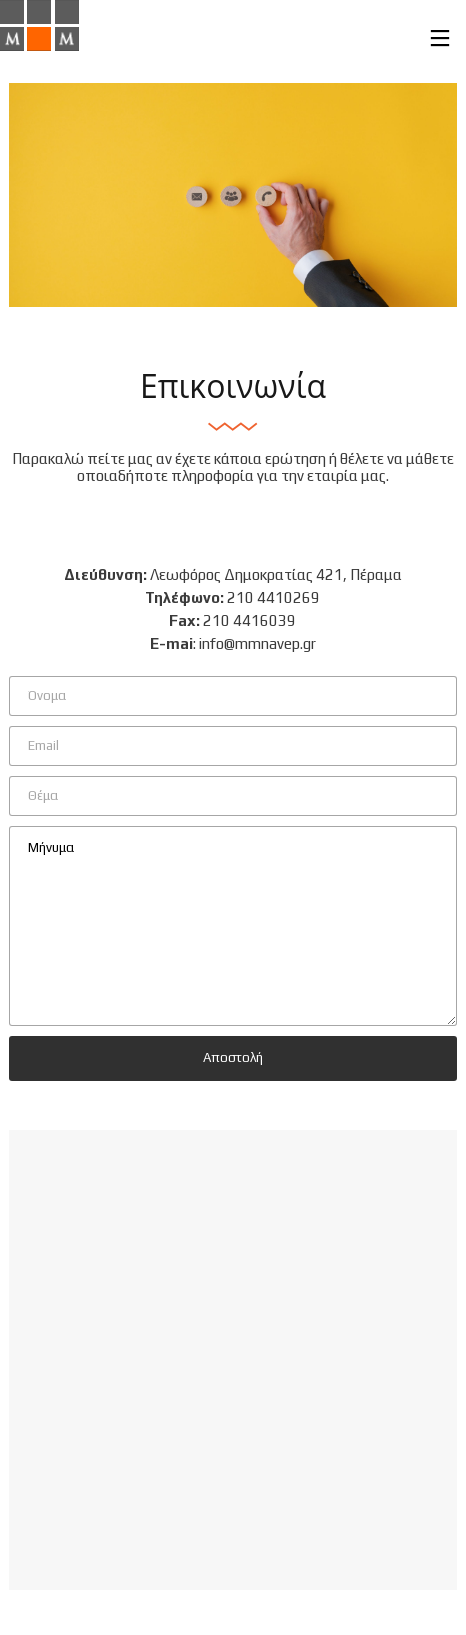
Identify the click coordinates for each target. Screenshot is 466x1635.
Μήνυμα (232, 926)
